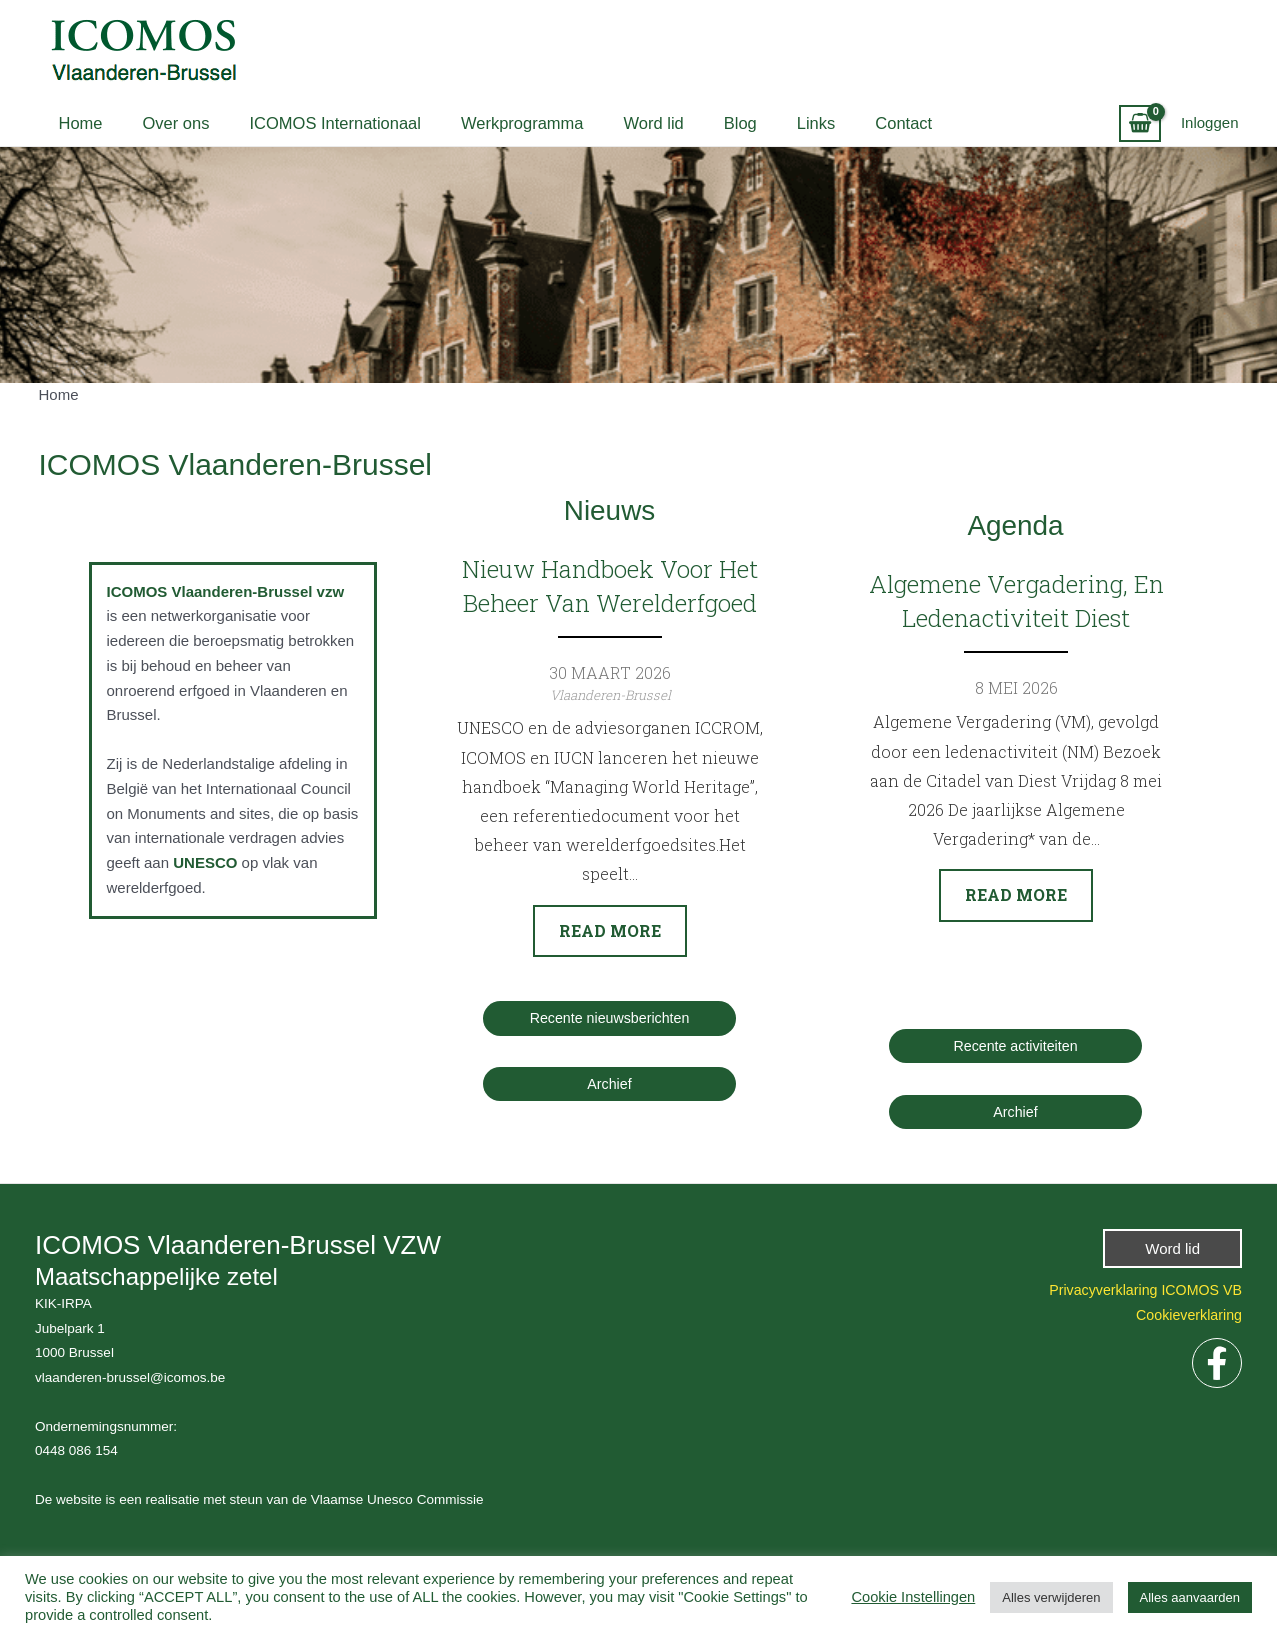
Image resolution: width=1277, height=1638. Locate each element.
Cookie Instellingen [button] (913, 1597)
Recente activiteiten (1015, 1046)
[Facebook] (1217, 1364)
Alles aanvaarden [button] (1190, 1597)
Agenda (1015, 524)
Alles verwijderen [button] (1051, 1597)
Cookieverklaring (1186, 1315)
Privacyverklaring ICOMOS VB (1140, 1290)
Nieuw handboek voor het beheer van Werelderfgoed (610, 586)
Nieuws (609, 509)
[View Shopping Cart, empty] (1140, 124)
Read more (610, 930)
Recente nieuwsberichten (609, 1018)
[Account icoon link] (1210, 123)
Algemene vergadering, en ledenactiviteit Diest (1015, 601)
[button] (1172, 1249)
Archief (609, 1085)
